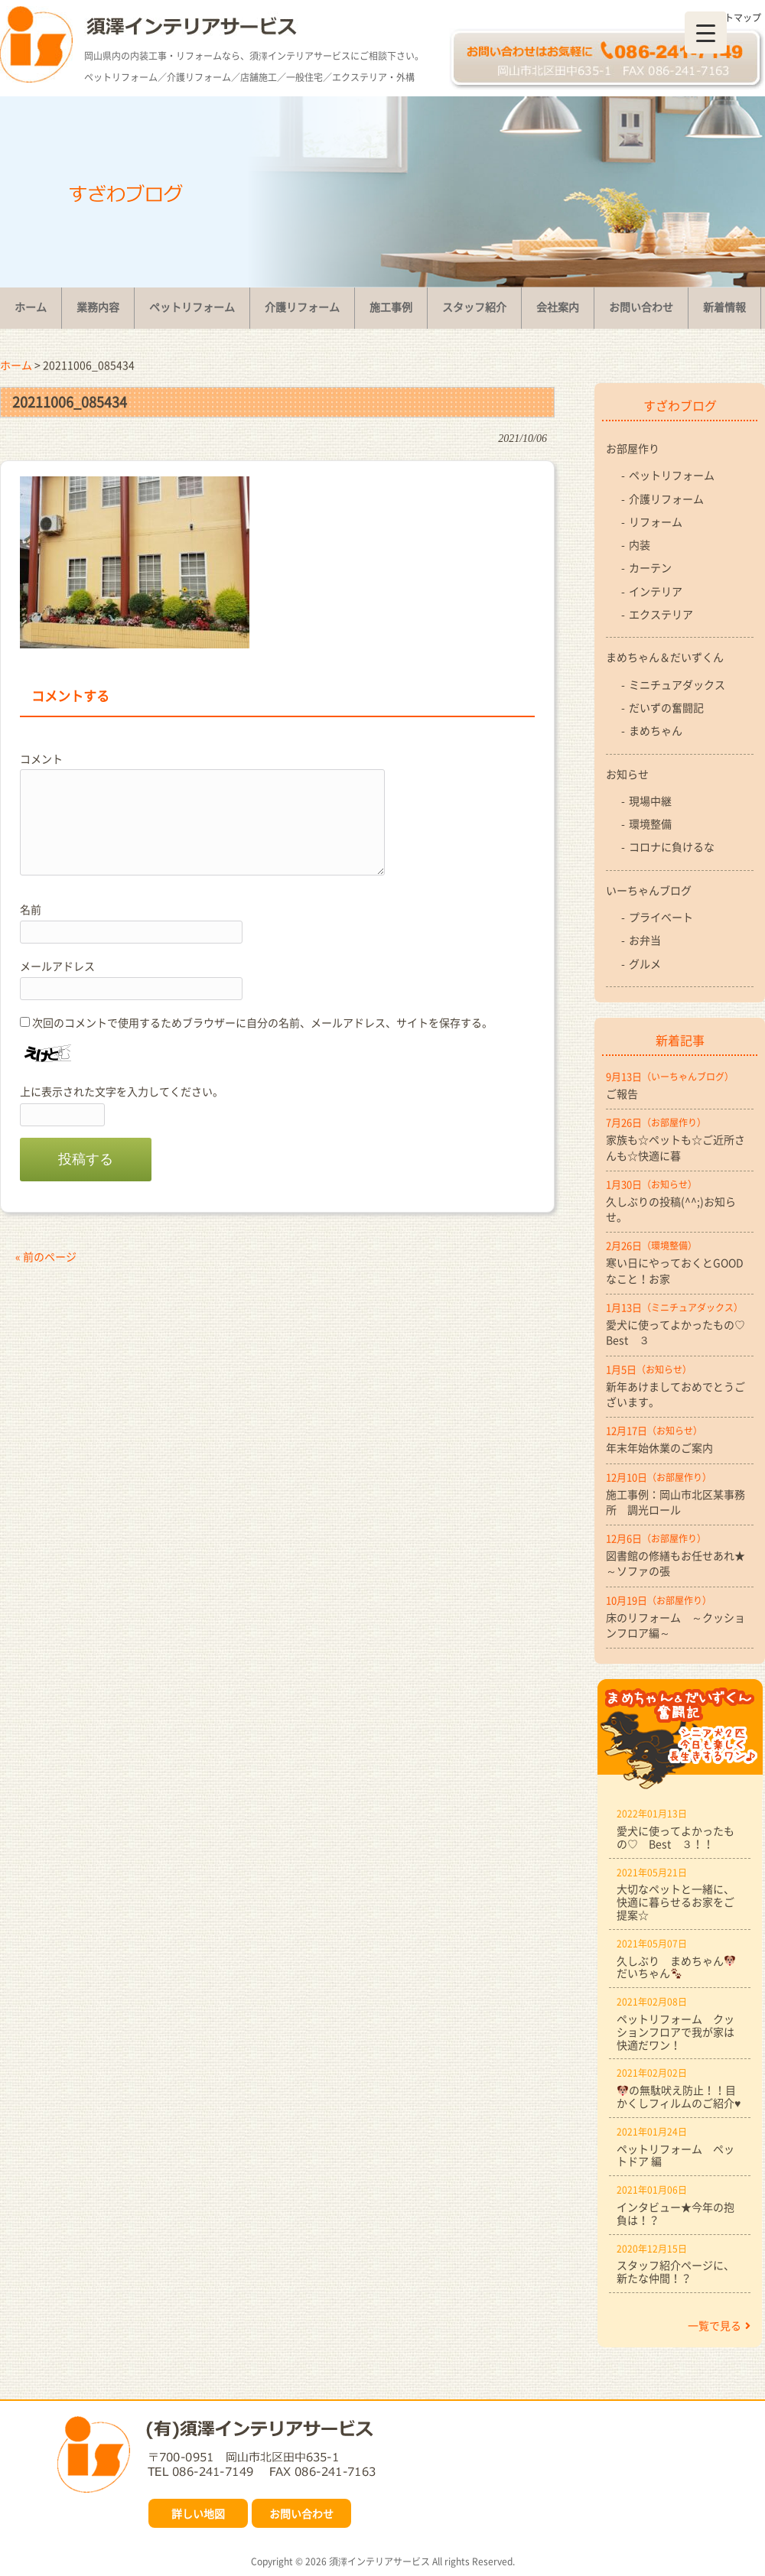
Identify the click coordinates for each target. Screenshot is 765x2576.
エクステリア (661, 614)
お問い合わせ (301, 2513)
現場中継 (650, 800)
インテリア (655, 591)
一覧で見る (719, 2325)
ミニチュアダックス (677, 684)
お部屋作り (632, 448)
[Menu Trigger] (706, 32)
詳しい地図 (198, 2513)
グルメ (645, 963)
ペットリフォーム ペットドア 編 (675, 2155)
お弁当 (645, 939)
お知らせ (627, 773)
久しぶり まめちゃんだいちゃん (676, 1967)
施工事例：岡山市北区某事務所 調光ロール (675, 1501)
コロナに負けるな (672, 846)
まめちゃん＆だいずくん (665, 656)
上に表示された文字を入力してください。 (121, 1091)
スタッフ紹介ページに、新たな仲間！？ (675, 2271)
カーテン (650, 567)
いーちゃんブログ (649, 890)
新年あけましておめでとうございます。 (675, 1394)
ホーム (16, 364)
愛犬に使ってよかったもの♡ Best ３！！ (675, 1837)
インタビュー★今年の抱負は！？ (675, 2213)
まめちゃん (655, 730)
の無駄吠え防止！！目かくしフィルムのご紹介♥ (679, 2096)
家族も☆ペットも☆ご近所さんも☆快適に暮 (675, 1147)
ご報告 (622, 1093)
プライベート (661, 916)
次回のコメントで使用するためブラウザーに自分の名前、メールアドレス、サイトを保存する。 (262, 1022)
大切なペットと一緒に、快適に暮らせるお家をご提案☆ (675, 1901)
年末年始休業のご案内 (659, 1447)
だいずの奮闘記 (666, 707)
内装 (639, 544)
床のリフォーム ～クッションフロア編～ (675, 1625)
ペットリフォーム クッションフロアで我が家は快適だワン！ (675, 2031)
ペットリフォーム (672, 474)
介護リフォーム (666, 498)
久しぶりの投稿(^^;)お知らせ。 (671, 1209)
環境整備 (650, 823)
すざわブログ (680, 405)
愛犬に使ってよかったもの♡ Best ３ (680, 1332)
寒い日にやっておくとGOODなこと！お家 (675, 1270)
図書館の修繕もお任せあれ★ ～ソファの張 (680, 1563)
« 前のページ (45, 1256)
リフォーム (655, 521)
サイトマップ (733, 17)
